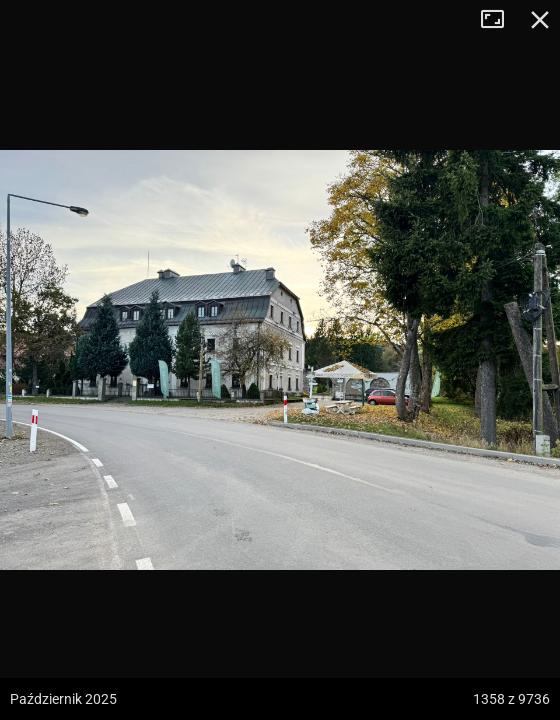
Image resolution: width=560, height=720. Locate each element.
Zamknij (540, 20)
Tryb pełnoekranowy (500, 20)
